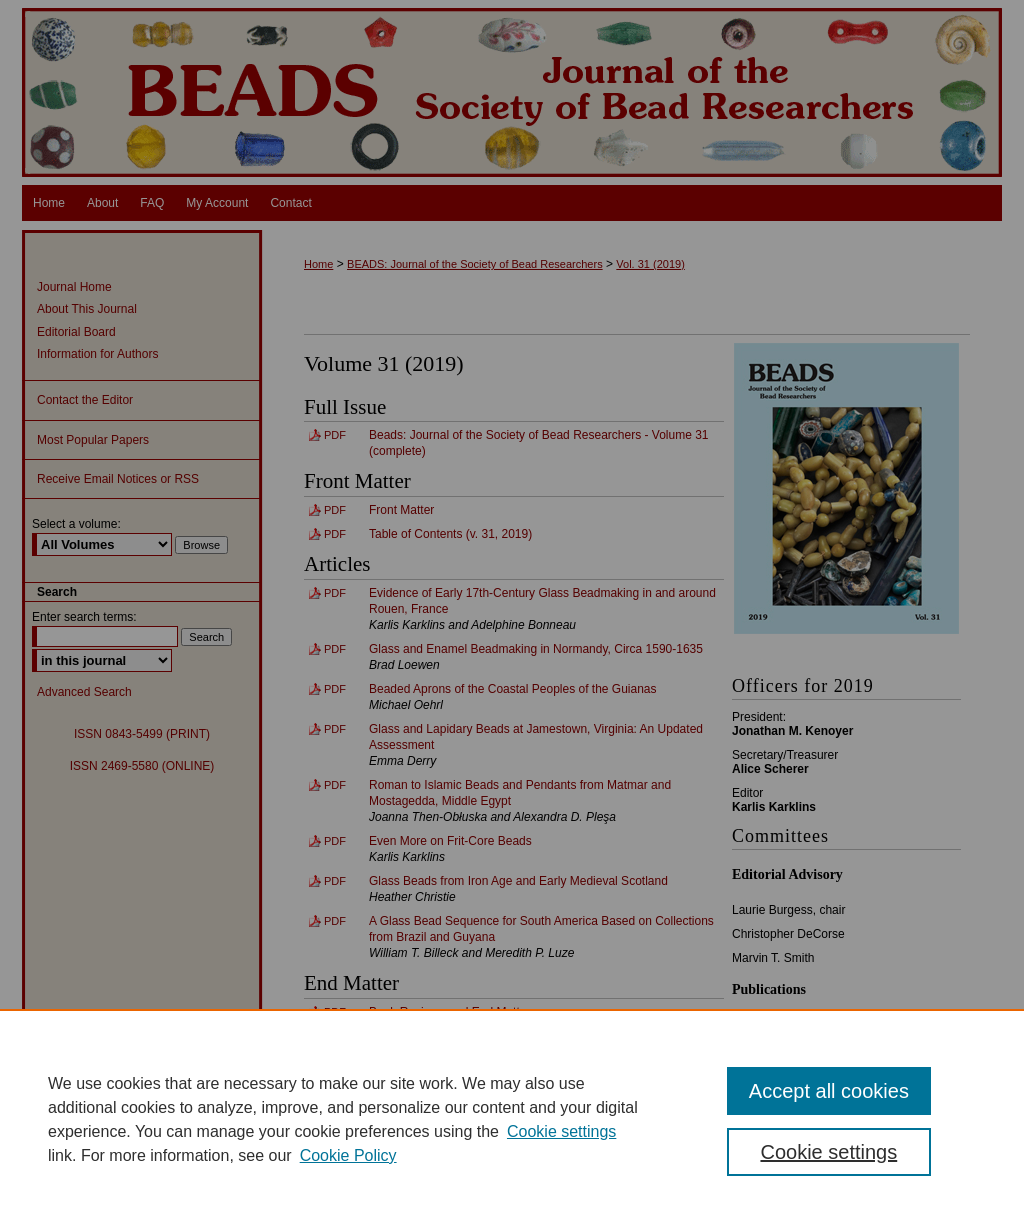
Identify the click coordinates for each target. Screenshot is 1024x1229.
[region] (512, 1119)
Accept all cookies (829, 1091)
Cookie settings (561, 1131)
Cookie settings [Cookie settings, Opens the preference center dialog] (828, 1152)
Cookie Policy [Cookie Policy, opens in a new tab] (348, 1155)
